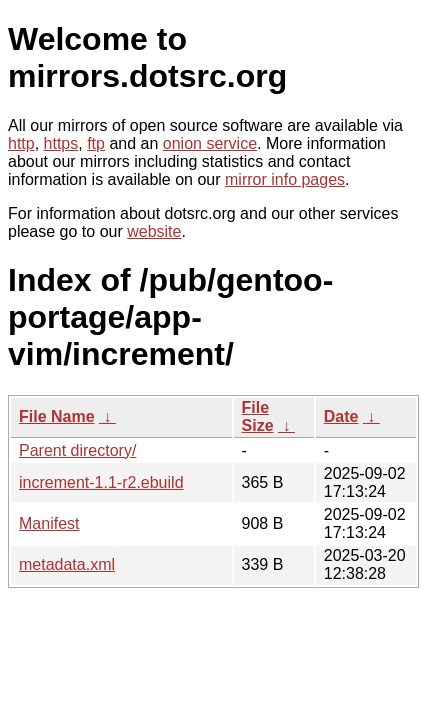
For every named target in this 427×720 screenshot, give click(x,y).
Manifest (49, 523)
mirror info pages (285, 179)
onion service (210, 143)
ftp (96, 143)
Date (341, 416)
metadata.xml (67, 564)
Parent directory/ (77, 450)
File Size (258, 416)
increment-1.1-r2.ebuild (101, 482)
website (154, 231)
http (21, 143)
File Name (57, 416)
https (61, 143)
